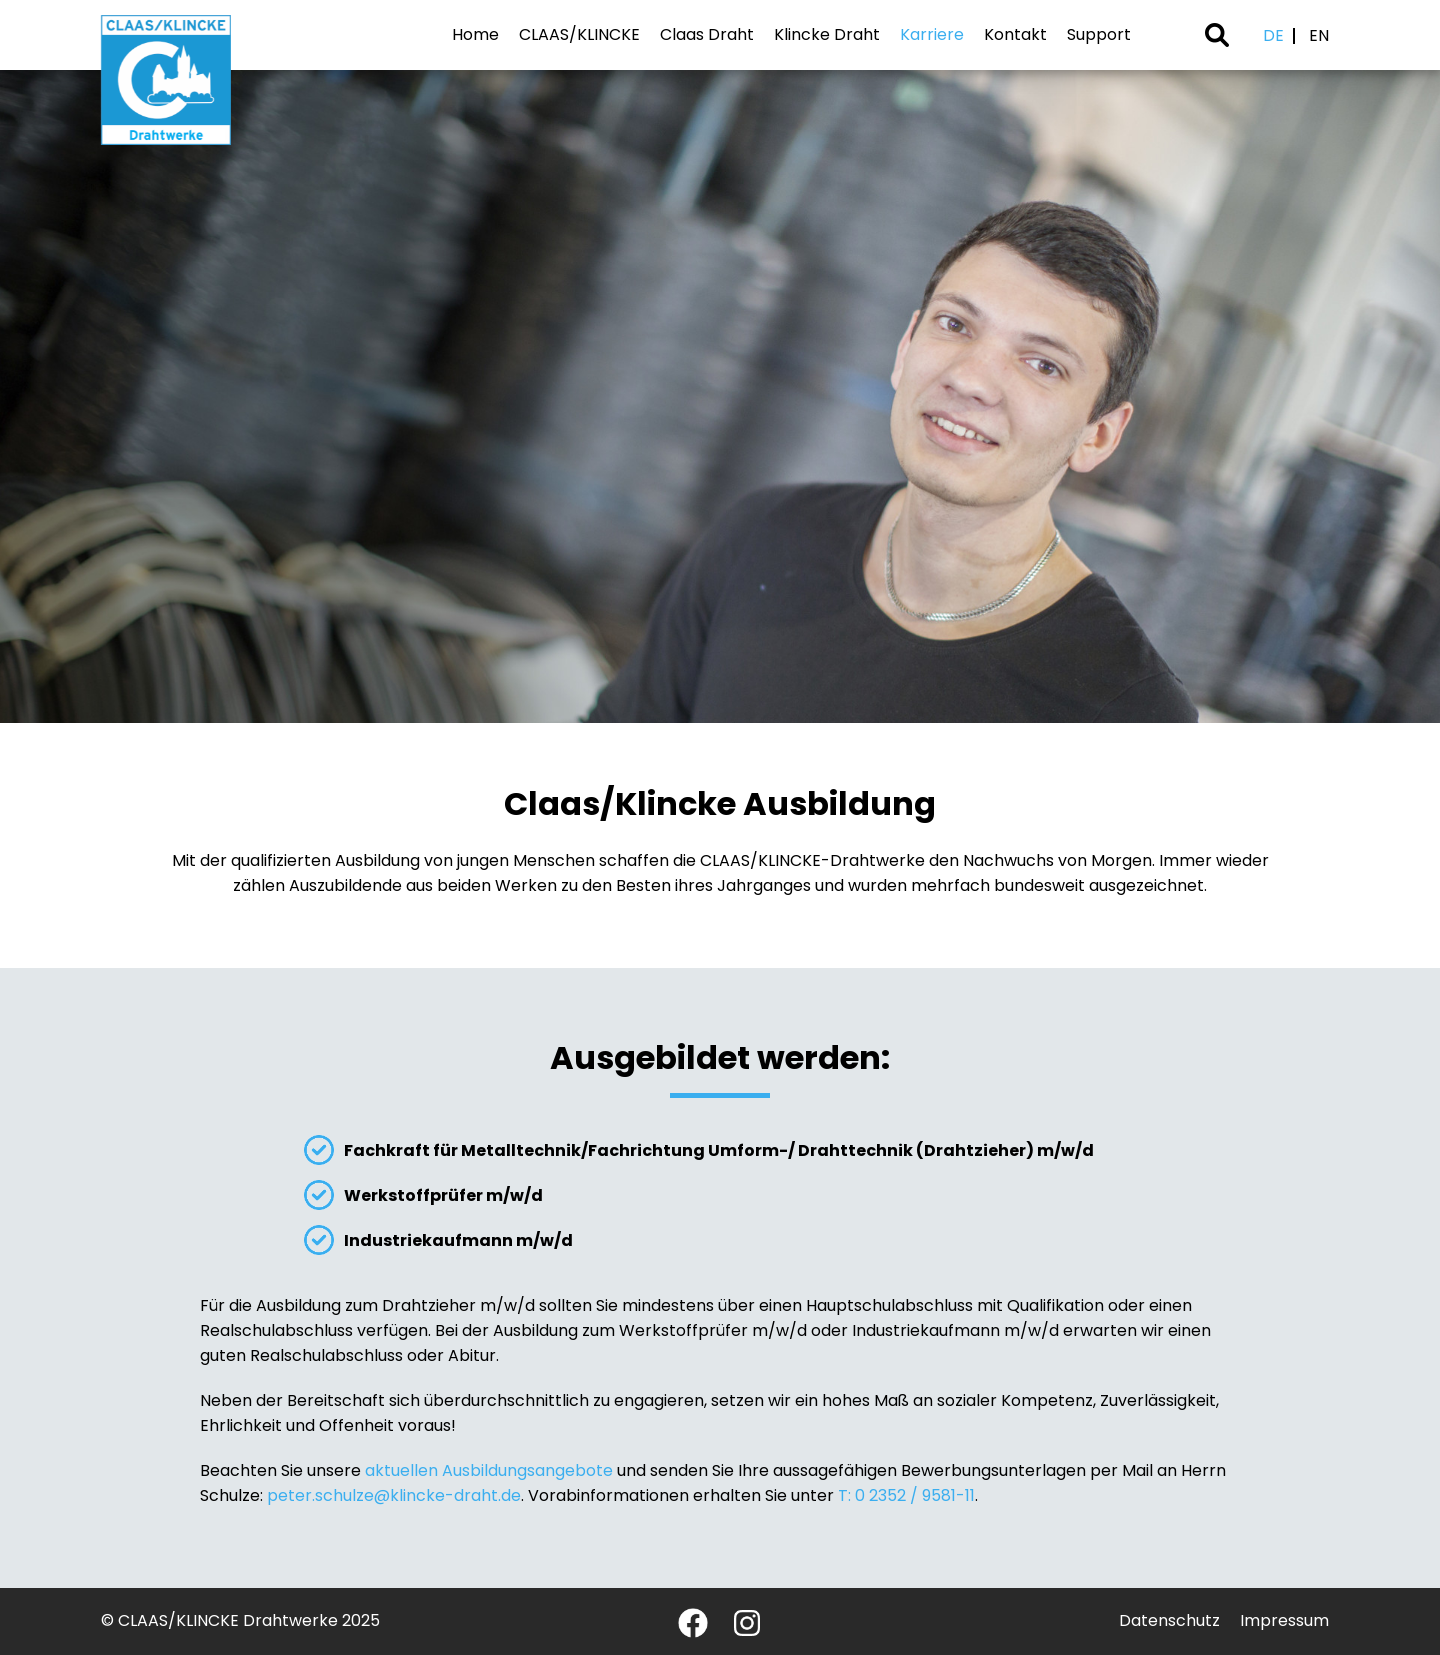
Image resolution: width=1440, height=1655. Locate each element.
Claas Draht (707, 34)
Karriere (932, 34)
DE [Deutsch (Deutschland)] (1273, 35)
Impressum (1284, 1620)
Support (1099, 34)
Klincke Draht (827, 34)
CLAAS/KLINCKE (579, 34)
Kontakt (1015, 34)
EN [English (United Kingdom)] (1319, 35)
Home (475, 34)
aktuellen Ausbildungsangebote (489, 1470)
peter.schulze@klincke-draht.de (394, 1495)
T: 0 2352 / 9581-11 (906, 1495)
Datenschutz (1169, 1620)
